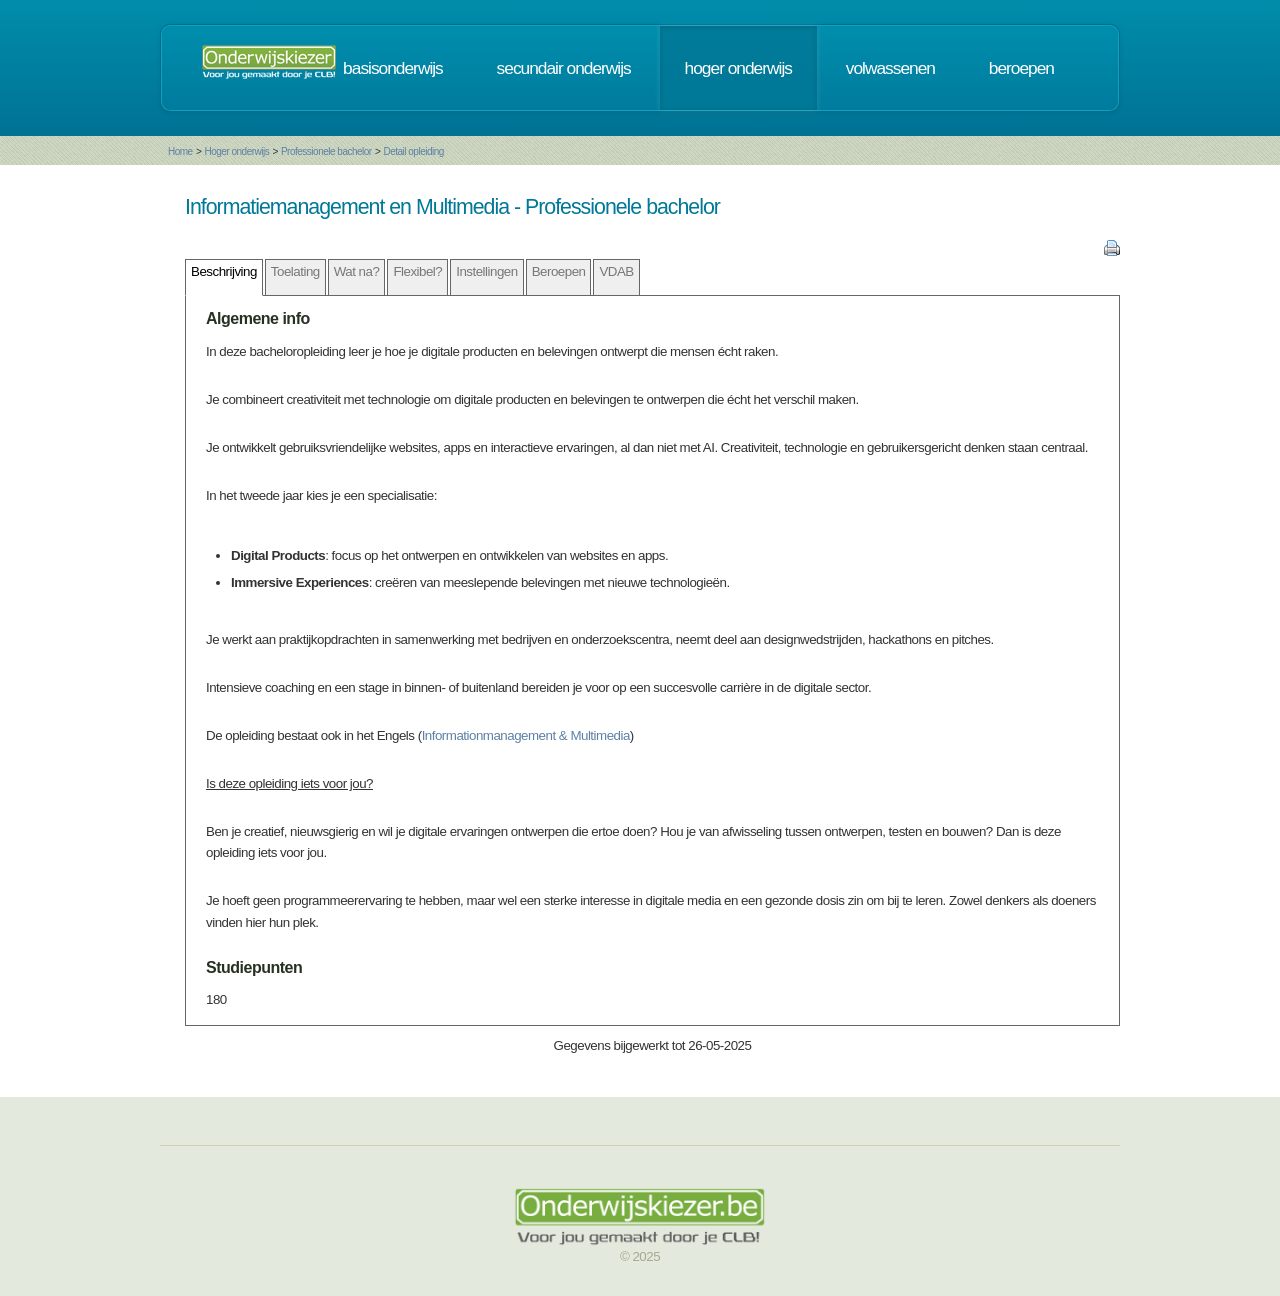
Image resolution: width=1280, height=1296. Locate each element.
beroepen (1021, 68)
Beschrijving (224, 271)
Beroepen (559, 271)
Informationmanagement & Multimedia (526, 735)
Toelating (295, 271)
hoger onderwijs (738, 68)
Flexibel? (417, 271)
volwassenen (890, 68)
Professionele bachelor (326, 151)
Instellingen (486, 271)
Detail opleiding (413, 151)
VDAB (616, 271)
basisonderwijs (393, 68)
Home (180, 151)
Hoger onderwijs (236, 151)
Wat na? (357, 271)
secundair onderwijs (564, 68)
